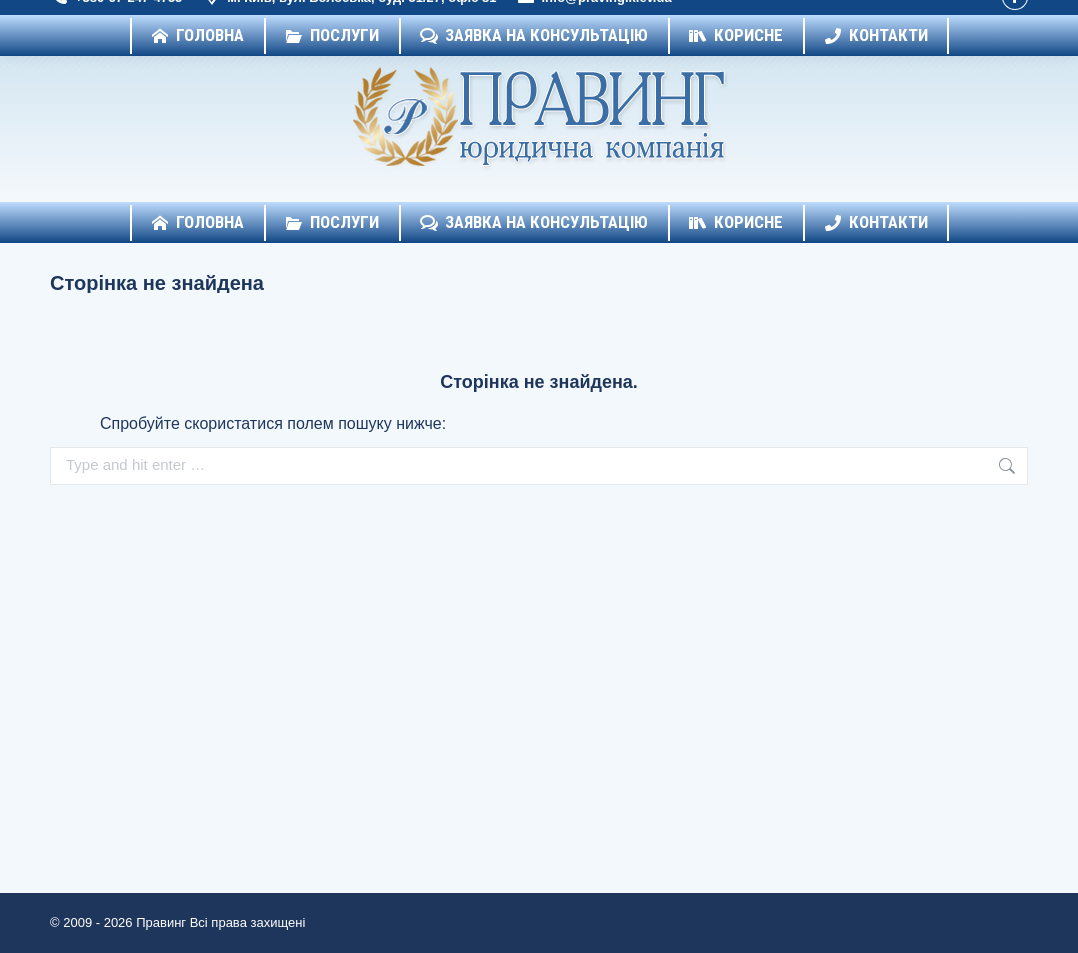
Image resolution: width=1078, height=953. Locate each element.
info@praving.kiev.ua (593, 18)
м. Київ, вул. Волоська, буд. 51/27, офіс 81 (349, 18)
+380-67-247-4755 (116, 18)
